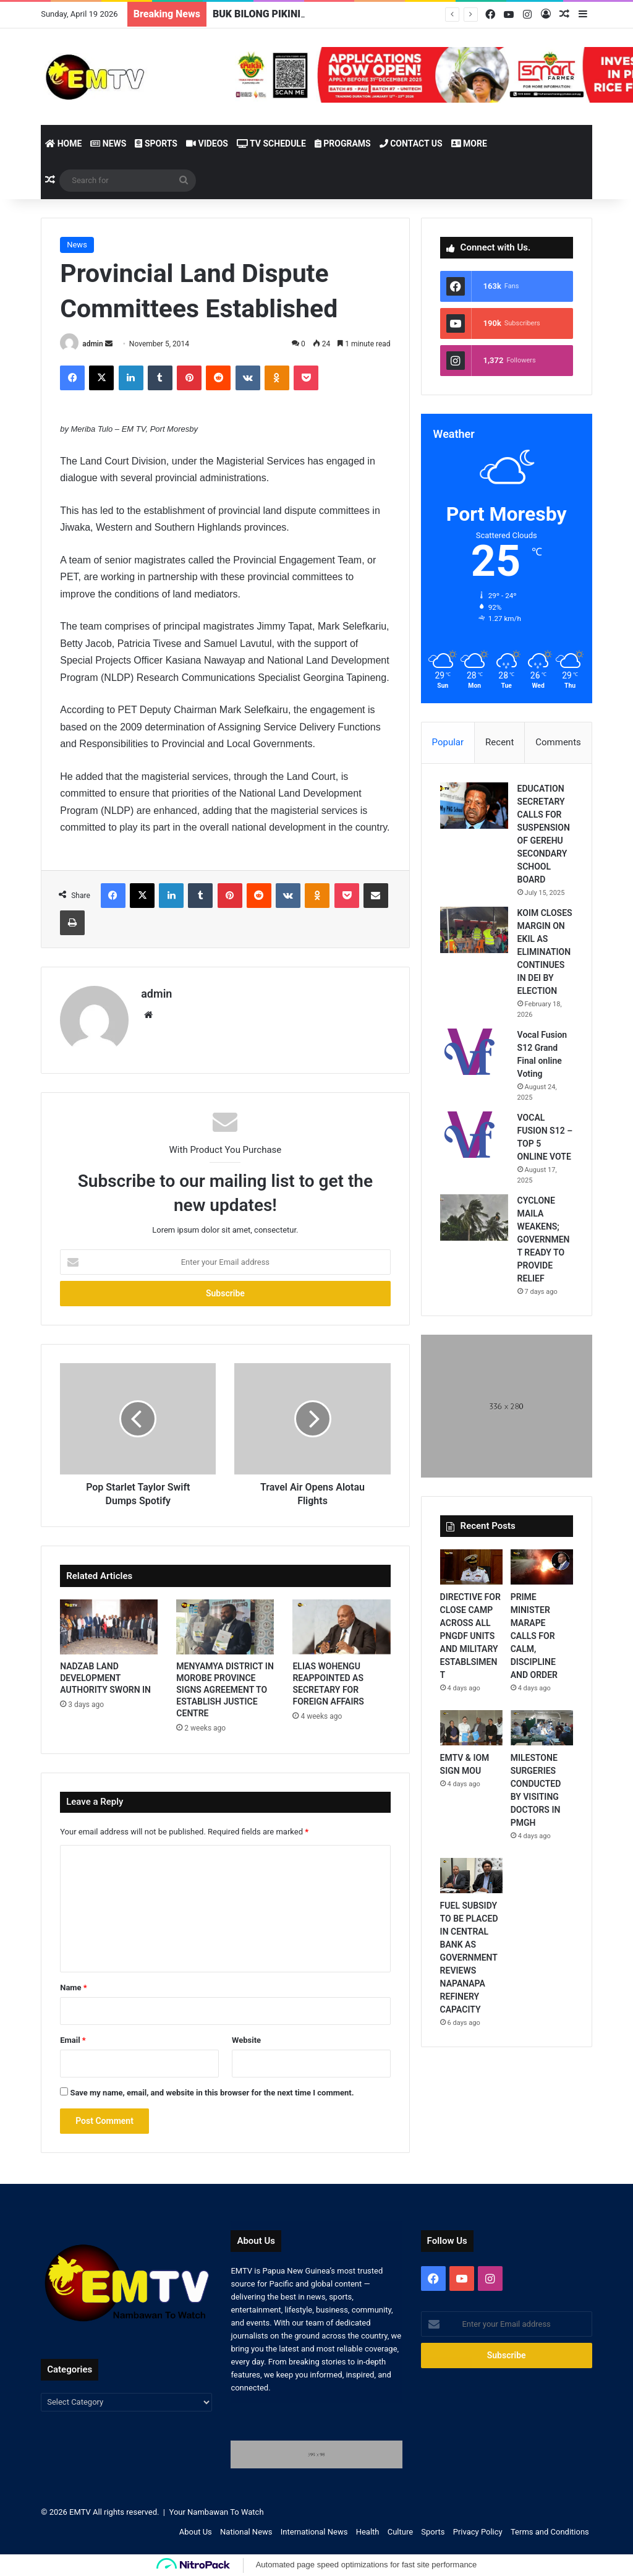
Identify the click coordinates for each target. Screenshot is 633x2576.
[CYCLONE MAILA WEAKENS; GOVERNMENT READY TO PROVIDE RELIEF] (474, 1217)
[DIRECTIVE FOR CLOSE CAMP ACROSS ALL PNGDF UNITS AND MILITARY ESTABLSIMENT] (471, 1567)
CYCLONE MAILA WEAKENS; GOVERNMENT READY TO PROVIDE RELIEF (543, 1239)
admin (92, 344)
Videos (207, 143)
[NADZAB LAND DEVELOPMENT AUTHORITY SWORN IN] (109, 1626)
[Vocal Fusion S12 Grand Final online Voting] (474, 1052)
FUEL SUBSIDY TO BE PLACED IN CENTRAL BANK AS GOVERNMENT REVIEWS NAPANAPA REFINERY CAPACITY (469, 1957)
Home (63, 143)
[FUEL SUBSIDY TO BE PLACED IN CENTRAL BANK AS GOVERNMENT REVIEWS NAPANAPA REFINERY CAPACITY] (471, 1875)
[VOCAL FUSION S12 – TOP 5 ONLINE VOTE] (474, 1134)
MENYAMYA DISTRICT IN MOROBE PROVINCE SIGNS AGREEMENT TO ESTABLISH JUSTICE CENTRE (224, 1689)
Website (246, 2040)
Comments (558, 742)
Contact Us (411, 143)
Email (73, 2040)
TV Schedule (271, 143)
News (108, 143)
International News (314, 2531)
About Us (195, 2531)
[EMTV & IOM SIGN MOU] (471, 1727)
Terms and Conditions (550, 2531)
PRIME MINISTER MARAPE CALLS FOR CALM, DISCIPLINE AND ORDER (535, 1636)
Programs (343, 143)
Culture (400, 2531)
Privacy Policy (478, 2531)
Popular (448, 742)
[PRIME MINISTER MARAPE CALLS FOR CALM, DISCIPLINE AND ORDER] (542, 1567)
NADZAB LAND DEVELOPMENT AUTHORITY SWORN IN (105, 1678)
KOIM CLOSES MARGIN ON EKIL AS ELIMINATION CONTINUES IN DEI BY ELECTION (544, 952)
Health (368, 2531)
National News (246, 2531)
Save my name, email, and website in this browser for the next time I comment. (212, 2092)
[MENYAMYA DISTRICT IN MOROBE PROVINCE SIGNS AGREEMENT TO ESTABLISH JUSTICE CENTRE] (225, 1626)
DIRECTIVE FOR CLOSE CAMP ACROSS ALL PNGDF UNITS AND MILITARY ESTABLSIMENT (470, 1636)
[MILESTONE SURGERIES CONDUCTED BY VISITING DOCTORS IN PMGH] (542, 1727)
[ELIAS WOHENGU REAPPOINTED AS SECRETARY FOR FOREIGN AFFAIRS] (341, 1626)
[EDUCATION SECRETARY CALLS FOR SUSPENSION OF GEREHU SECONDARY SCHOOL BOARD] (474, 805)
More (469, 143)
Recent (499, 742)
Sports (156, 143)
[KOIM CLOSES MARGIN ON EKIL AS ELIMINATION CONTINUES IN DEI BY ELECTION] (474, 930)
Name (73, 1987)
